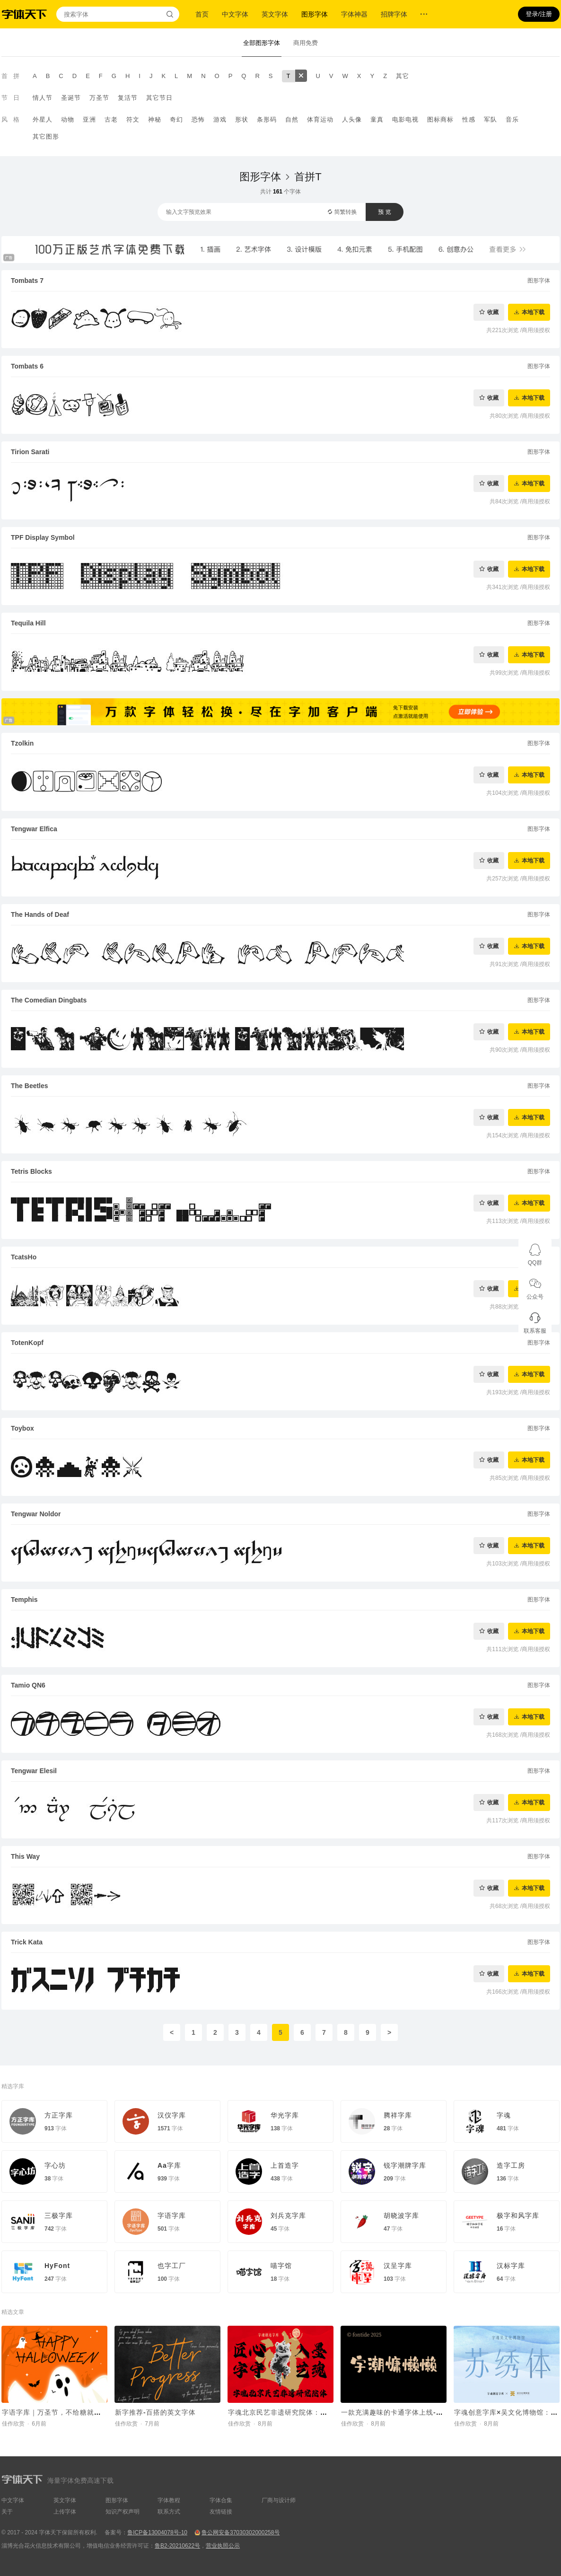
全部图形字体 (261, 42)
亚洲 (89, 119)
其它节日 (159, 97)
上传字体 (64, 2511)
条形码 (267, 119)
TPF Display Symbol (43, 537)
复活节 (128, 97)
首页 (202, 14)
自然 (291, 119)
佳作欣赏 (13, 2423)
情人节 (43, 97)
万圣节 (99, 97)
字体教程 (169, 2500)
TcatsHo (23, 1257)
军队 (490, 119)
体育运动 (320, 119)
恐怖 (198, 119)
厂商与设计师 (279, 2500)
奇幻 (176, 119)
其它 (402, 75)
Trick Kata (27, 1942)
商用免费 (305, 42)
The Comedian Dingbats (49, 1000)
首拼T (307, 177)
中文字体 (235, 14)
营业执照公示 (223, 2545)
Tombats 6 (27, 366)
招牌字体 (394, 14)
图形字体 (314, 14)
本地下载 (533, 312)
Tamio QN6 (28, 1685)
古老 (111, 119)
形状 (241, 119)
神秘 (154, 119)
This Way (25, 1856)
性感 (468, 119)
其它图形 (46, 136)
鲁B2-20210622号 (177, 2545)
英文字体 (275, 14)
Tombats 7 (27, 280)
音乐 (512, 119)
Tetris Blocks (31, 1171)
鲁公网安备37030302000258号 (241, 2532)
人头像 (352, 119)
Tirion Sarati (30, 452)
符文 (133, 119)
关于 (7, 2511)
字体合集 (221, 2500)
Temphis (24, 1599)
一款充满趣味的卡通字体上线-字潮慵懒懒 (406, 2412)
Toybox (22, 1428)
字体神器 (354, 14)
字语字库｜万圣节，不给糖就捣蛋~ (57, 2412)
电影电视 (405, 119)
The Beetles (29, 1086)
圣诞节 (71, 97)
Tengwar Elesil (34, 1771)
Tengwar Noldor (36, 1514)
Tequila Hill (28, 623)
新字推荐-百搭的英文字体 (155, 2412)
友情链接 (221, 2511)
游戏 (220, 119)
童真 (377, 119)
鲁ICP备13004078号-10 (157, 2532)
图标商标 (440, 119)
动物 (67, 119)
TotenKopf (27, 1342)
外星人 (43, 119)
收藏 (493, 312)
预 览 (384, 212)
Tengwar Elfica (34, 829)
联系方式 (169, 2511)
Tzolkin (22, 743)
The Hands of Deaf (40, 914)
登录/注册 (539, 14)
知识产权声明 (122, 2511)
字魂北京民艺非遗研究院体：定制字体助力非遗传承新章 (316, 2412)
